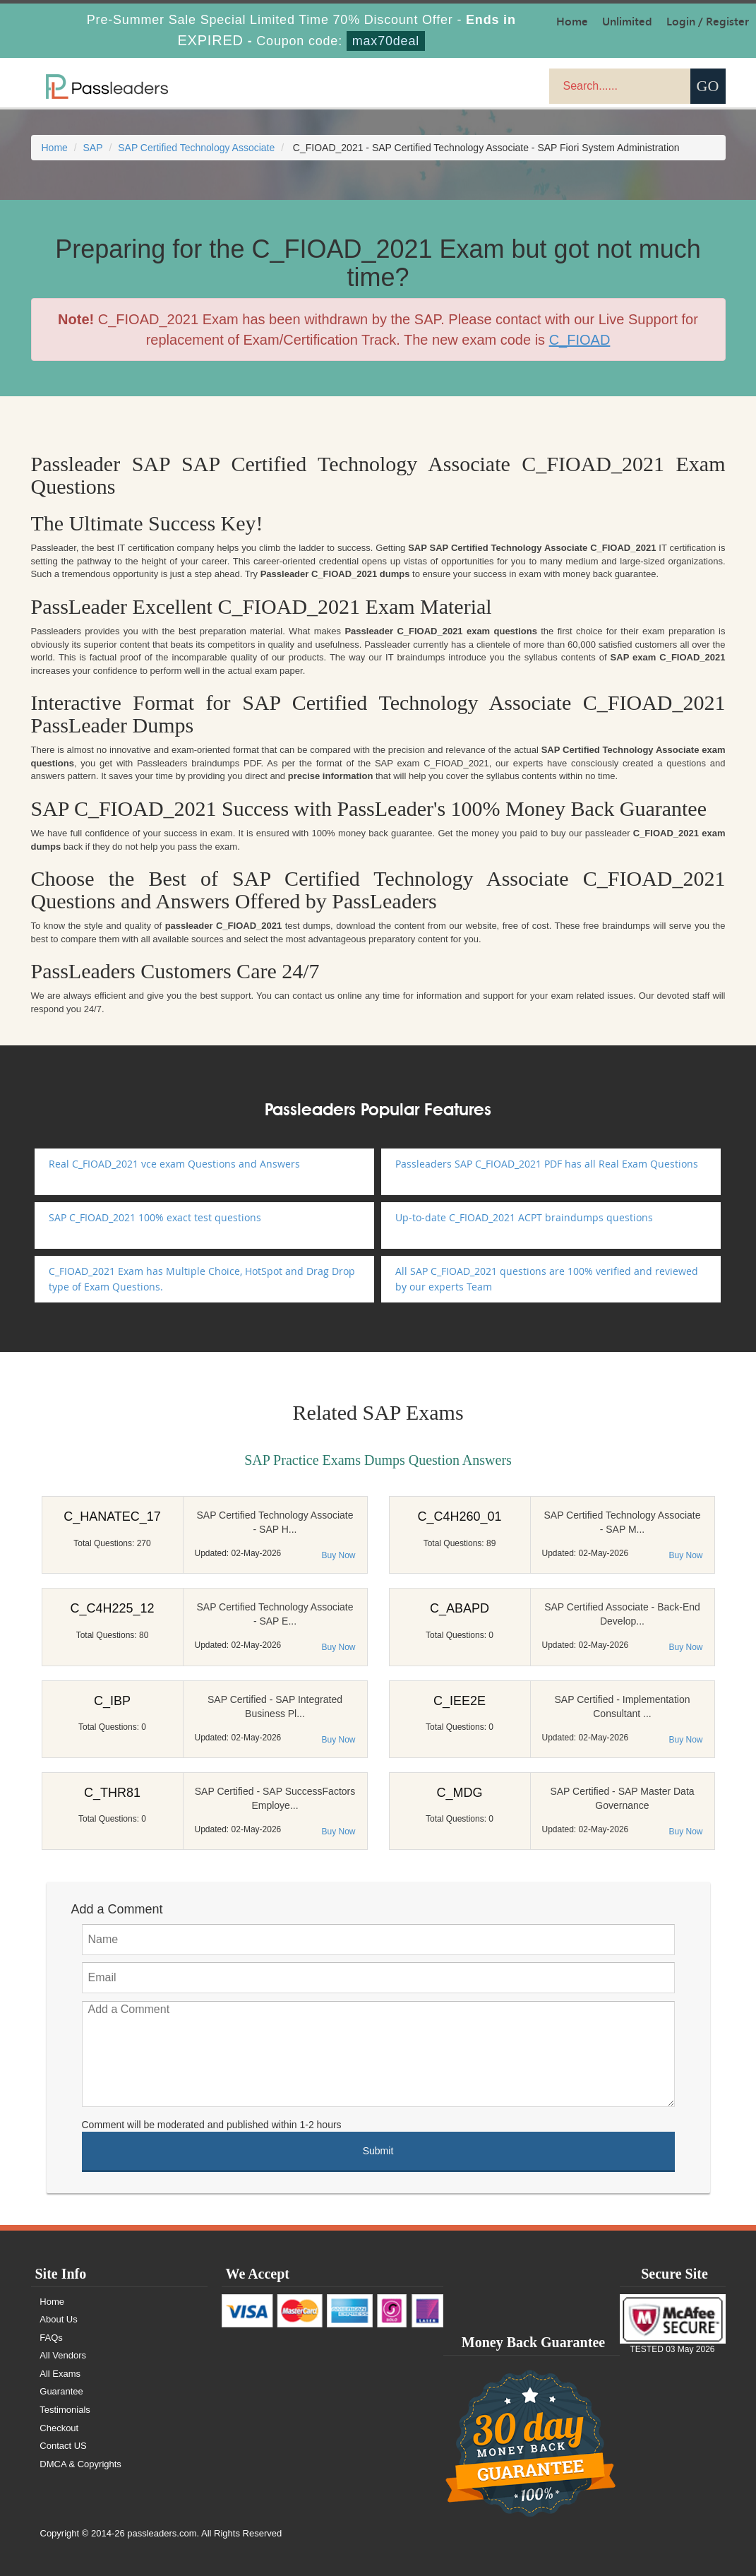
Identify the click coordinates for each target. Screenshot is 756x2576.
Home (55, 147)
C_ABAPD (459, 1608)
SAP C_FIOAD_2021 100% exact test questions (155, 1217)
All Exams (60, 2373)
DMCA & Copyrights (81, 2464)
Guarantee (61, 2391)
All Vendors (63, 2355)
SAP (93, 147)
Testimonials (65, 2409)
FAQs (52, 2337)
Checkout (59, 2428)
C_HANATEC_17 (112, 1516)
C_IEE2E (459, 1701)
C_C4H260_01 (459, 1516)
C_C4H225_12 (112, 1608)
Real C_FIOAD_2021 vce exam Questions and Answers (174, 1163)
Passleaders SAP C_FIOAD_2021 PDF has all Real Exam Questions (546, 1163)
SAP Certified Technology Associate (196, 147)
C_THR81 (112, 1793)
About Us (59, 2319)
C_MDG (459, 1793)
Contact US (63, 2445)
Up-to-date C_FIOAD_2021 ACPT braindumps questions (524, 1217)
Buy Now (338, 1555)
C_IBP (112, 1701)
